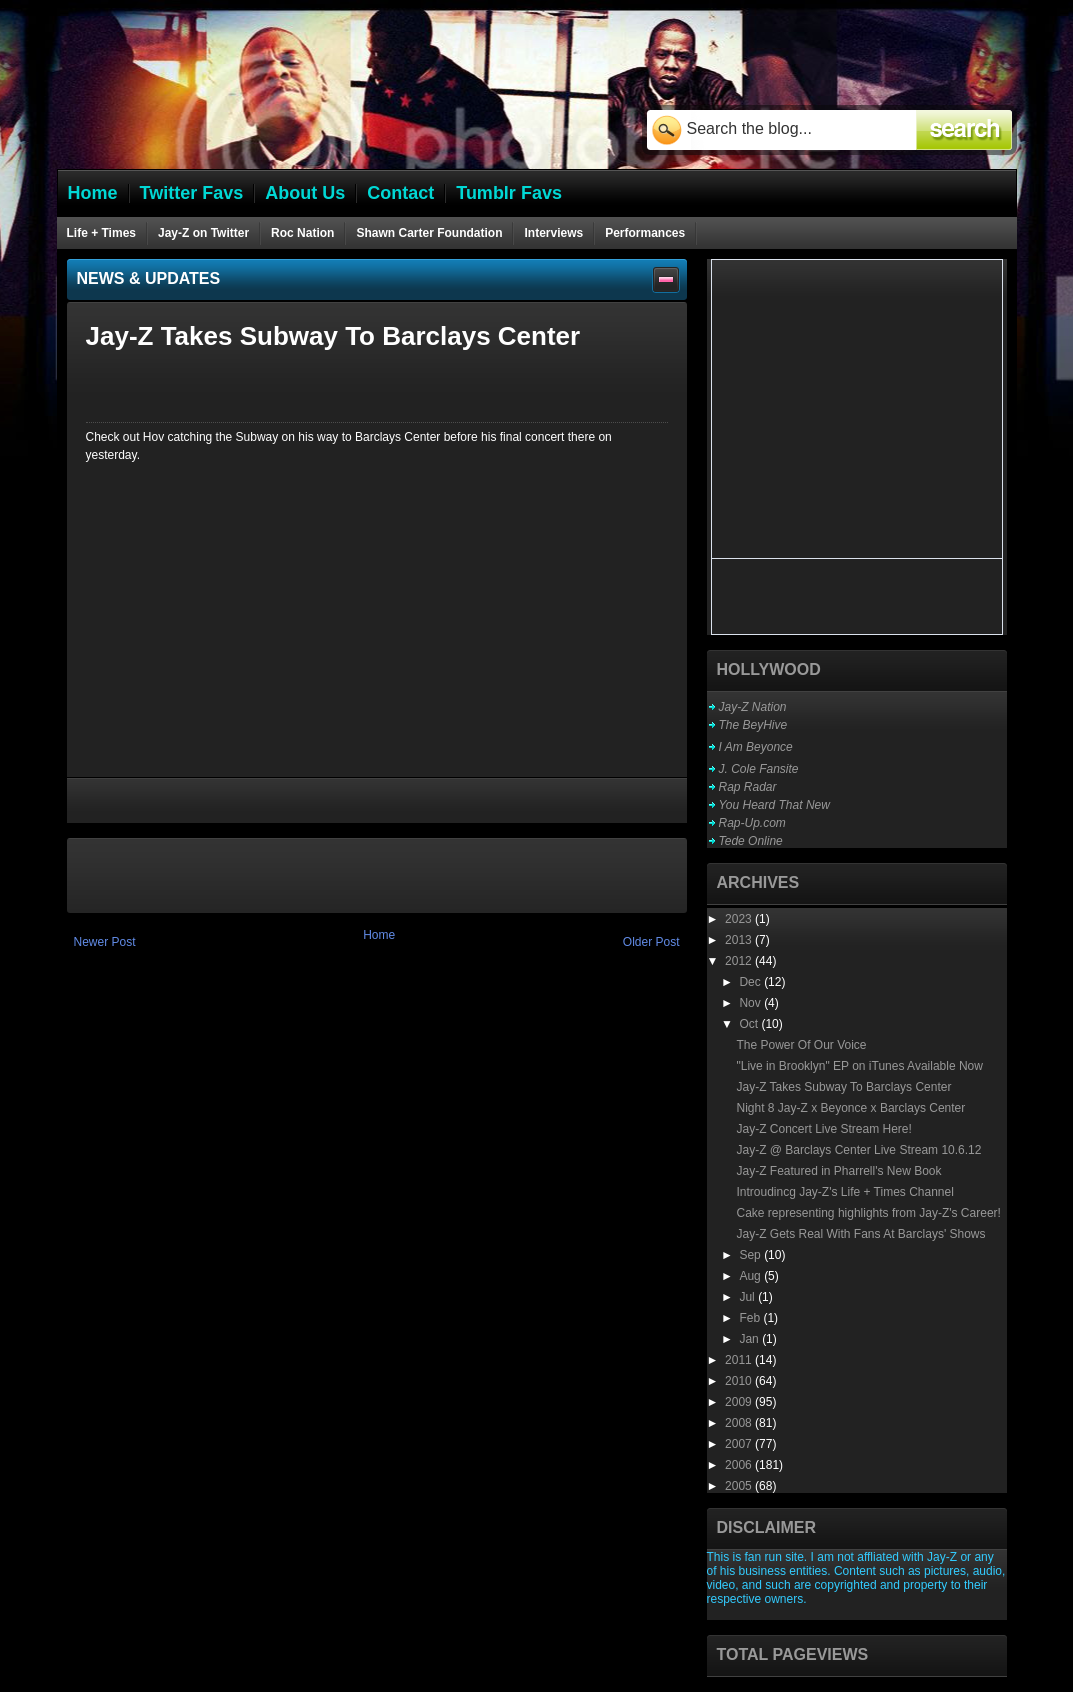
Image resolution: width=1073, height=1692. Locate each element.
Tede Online (751, 841)
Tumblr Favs (509, 193)
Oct (750, 1024)
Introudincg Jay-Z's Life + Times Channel (844, 1192)
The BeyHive (753, 725)
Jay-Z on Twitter (203, 233)
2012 (740, 961)
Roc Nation (302, 233)
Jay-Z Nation (753, 707)
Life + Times (101, 233)
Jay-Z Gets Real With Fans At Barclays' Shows (860, 1234)
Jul (748, 1297)
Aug (751, 1276)
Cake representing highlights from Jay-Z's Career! (868, 1213)
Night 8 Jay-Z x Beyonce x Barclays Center (850, 1108)
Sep (751, 1255)
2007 (740, 1444)
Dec (751, 982)
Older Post (651, 942)
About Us (305, 193)
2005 (740, 1486)
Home (379, 935)
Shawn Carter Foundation (429, 233)
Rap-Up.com (752, 823)
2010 (740, 1381)
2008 (740, 1423)
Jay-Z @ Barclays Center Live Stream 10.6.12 (858, 1150)
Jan (750, 1339)
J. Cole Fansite (759, 769)
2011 (740, 1360)
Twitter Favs (192, 193)
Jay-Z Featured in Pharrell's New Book (838, 1171)
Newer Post (105, 942)
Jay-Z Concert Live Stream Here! (823, 1129)
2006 (740, 1465)
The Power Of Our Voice (801, 1045)
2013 (740, 940)
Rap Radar (748, 787)
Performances (645, 233)
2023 (740, 919)
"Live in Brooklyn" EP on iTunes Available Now (859, 1066)
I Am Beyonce (756, 747)
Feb (751, 1318)
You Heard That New (774, 805)
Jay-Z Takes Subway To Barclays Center (843, 1087)
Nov (751, 1003)
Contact (400, 193)
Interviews (553, 233)
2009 (740, 1402)
